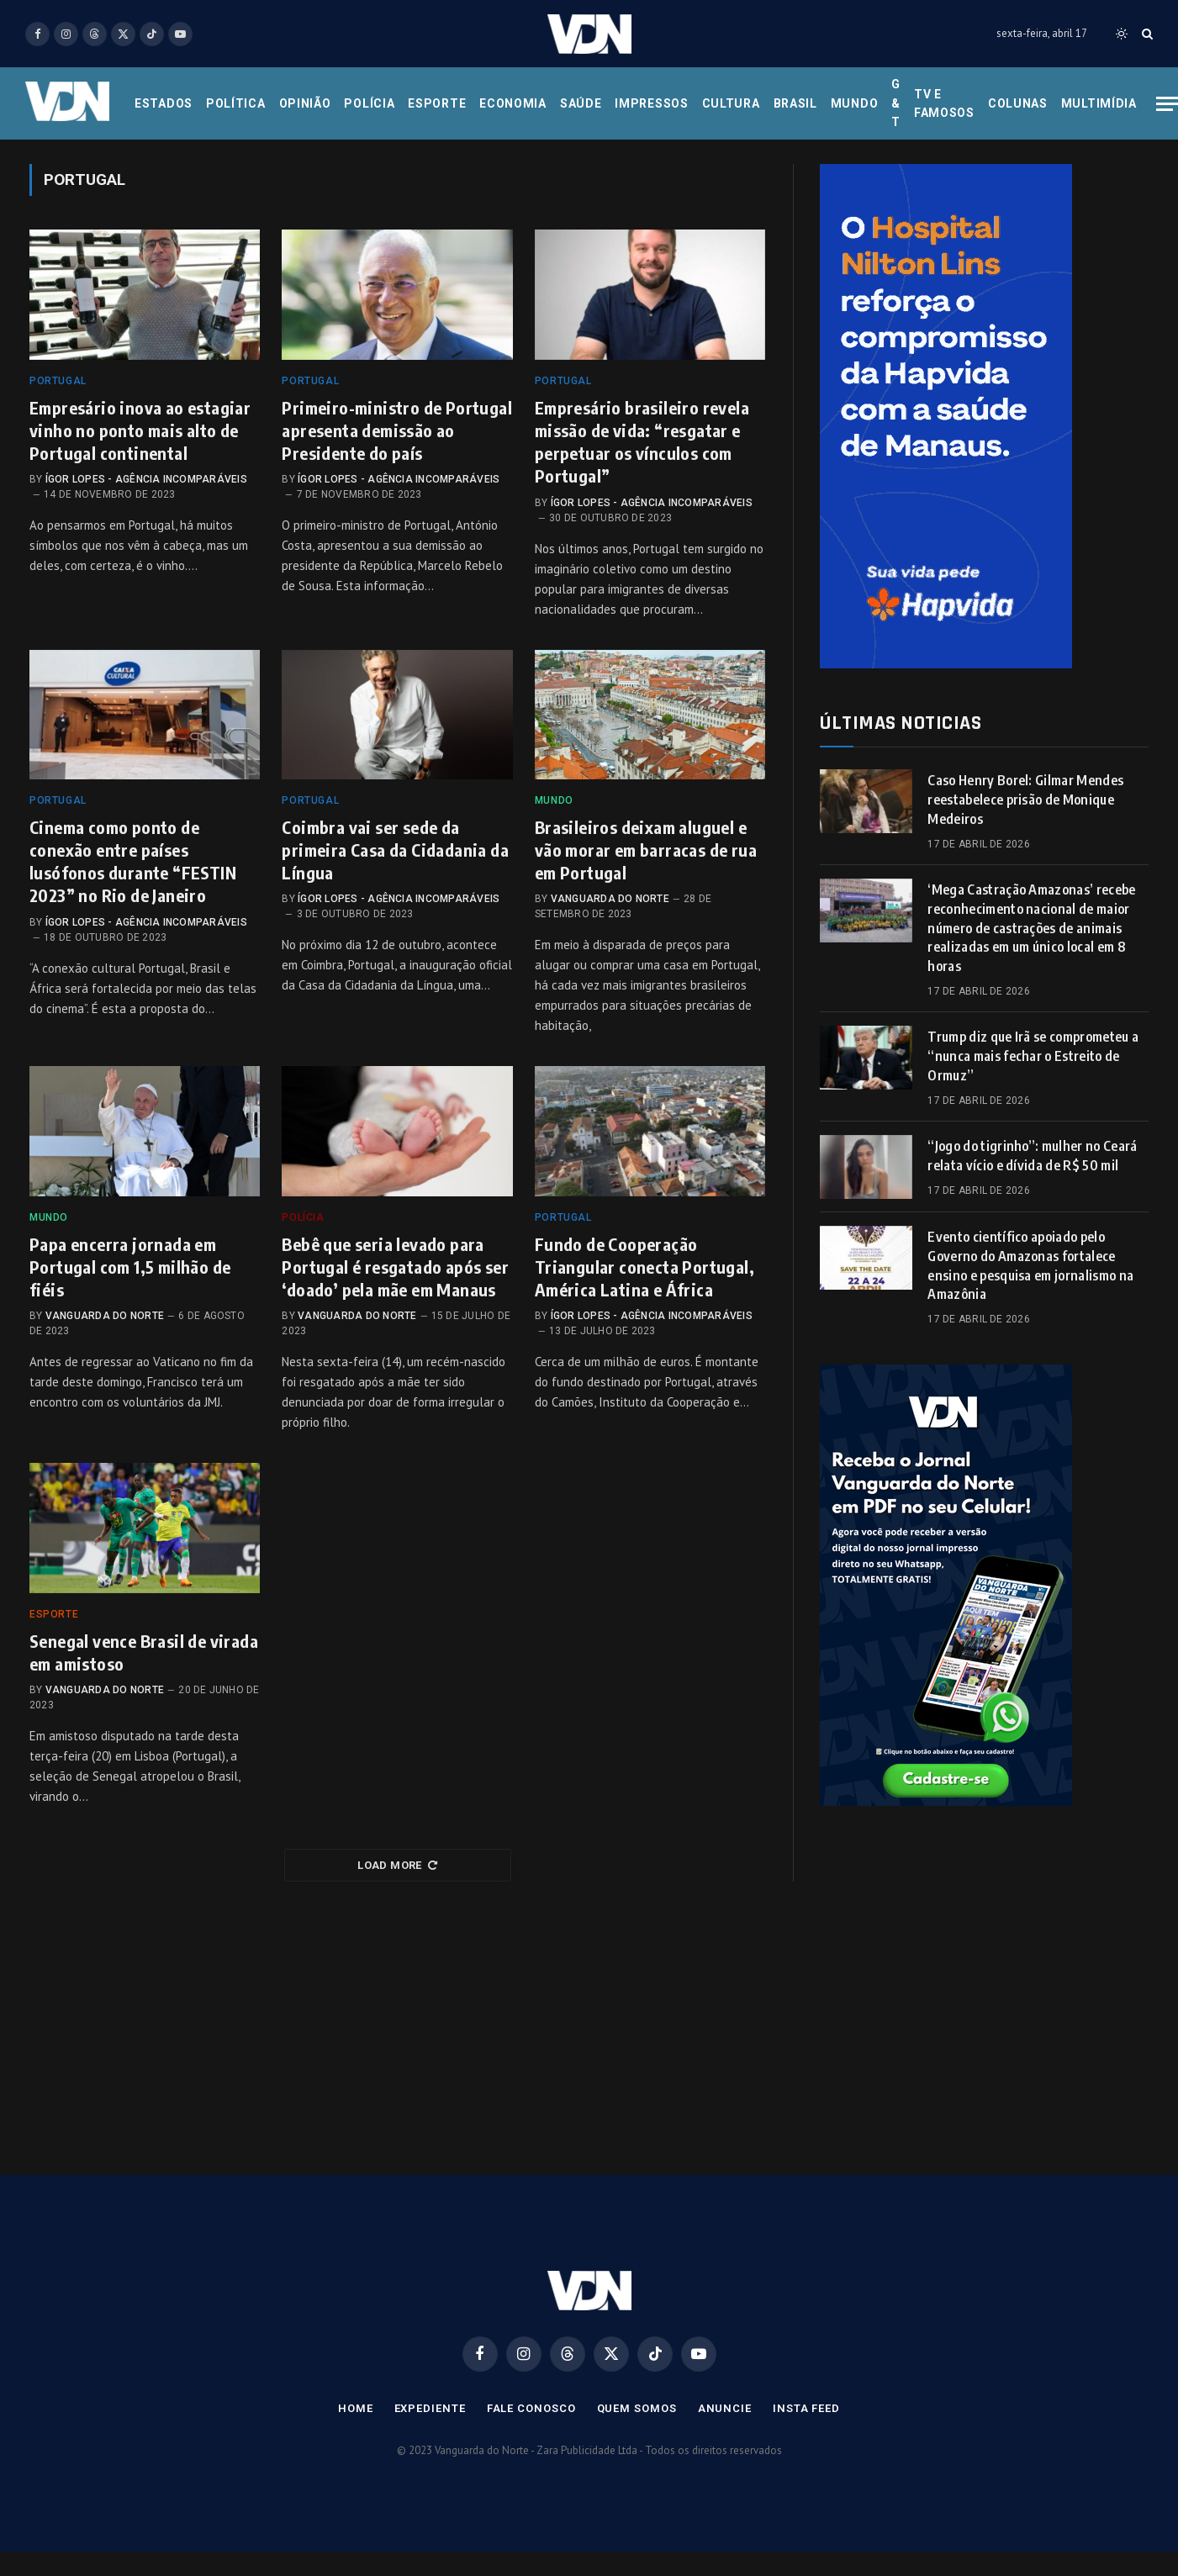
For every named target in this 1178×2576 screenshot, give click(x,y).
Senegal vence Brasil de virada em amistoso (143, 1652)
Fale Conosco (531, 2408)
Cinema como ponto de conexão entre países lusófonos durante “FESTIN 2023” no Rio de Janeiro (132, 861)
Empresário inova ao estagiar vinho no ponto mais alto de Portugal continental (140, 430)
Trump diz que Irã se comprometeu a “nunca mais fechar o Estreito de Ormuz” (1032, 1056)
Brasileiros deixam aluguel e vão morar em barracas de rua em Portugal (646, 849)
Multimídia (1099, 103)
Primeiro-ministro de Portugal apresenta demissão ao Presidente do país (397, 430)
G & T (896, 103)
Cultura (731, 103)
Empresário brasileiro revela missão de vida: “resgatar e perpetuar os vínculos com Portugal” (642, 442)
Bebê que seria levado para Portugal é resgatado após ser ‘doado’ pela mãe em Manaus (395, 1266)
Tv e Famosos (944, 103)
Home (355, 2408)
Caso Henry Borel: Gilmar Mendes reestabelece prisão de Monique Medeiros (1025, 799)
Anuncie (725, 2408)
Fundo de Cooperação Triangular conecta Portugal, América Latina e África (644, 1266)
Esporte (437, 103)
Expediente (430, 2408)
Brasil (795, 103)
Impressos (651, 103)
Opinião (305, 103)
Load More (397, 1865)
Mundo (855, 103)
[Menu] (1167, 104)
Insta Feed (806, 2408)
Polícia (369, 103)
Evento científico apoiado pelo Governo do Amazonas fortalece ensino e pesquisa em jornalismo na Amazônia (1030, 1265)
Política (236, 103)
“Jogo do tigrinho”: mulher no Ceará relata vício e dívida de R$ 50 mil (1032, 1156)
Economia (513, 103)
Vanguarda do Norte (610, 899)
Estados (164, 103)
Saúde (581, 103)
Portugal (58, 381)
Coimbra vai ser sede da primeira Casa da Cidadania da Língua (395, 849)
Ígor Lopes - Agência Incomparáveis (146, 479)
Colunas (1018, 103)
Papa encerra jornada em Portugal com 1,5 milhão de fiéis (129, 1266)
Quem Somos (637, 2408)
